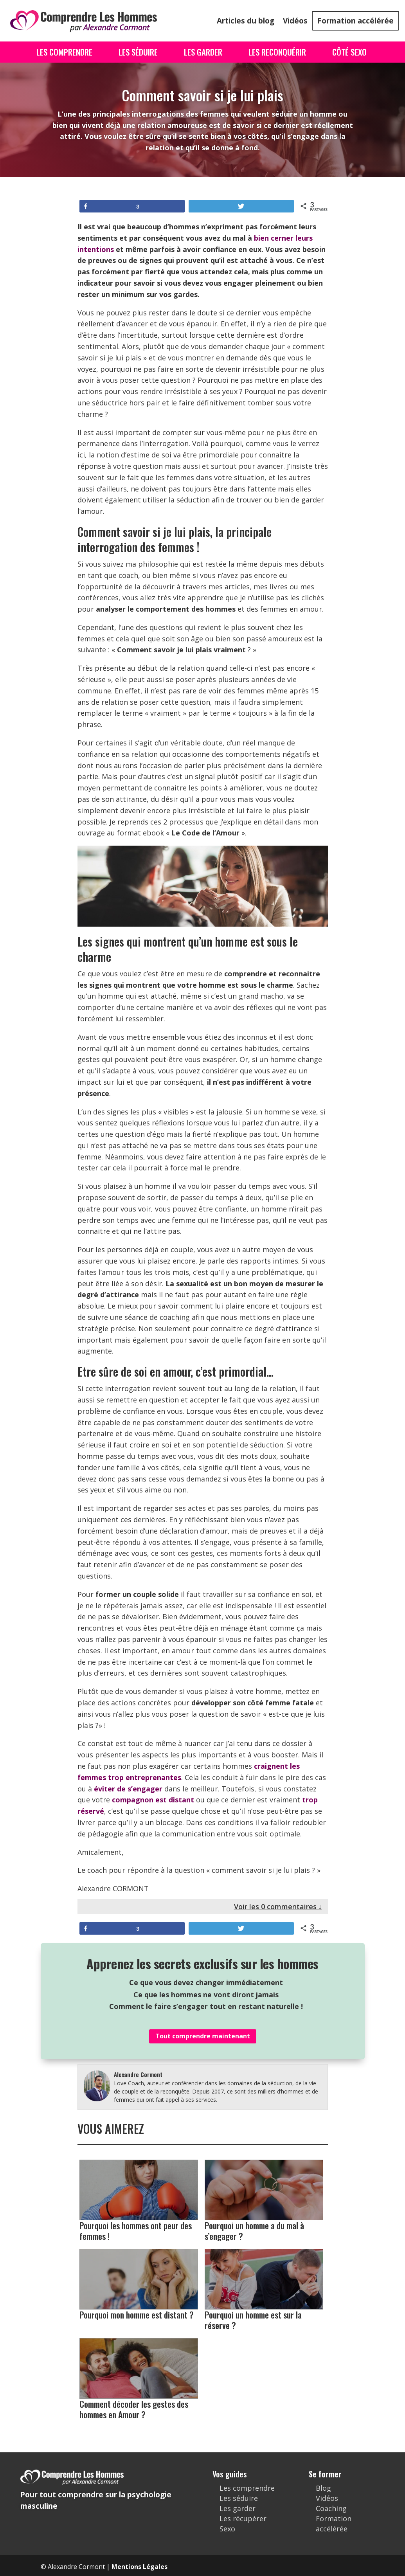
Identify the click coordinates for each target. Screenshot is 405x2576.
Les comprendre (247, 2488)
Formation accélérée (355, 21)
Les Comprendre (64, 52)
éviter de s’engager (128, 1788)
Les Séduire (138, 52)
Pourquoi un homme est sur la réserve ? (264, 2289)
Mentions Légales (139, 2566)
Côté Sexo (349, 52)
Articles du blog (245, 21)
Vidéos (295, 21)
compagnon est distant (153, 1799)
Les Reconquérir (277, 52)
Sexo (227, 2528)
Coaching (331, 2508)
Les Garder (203, 52)
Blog (323, 2488)
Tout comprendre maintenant (202, 2036)
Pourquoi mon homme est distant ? (138, 2284)
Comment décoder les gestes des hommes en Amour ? (138, 2378)
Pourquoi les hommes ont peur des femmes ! (138, 2200)
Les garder (238, 2508)
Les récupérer (243, 2518)
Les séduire (239, 2498)
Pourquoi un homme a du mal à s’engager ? (264, 2200)
